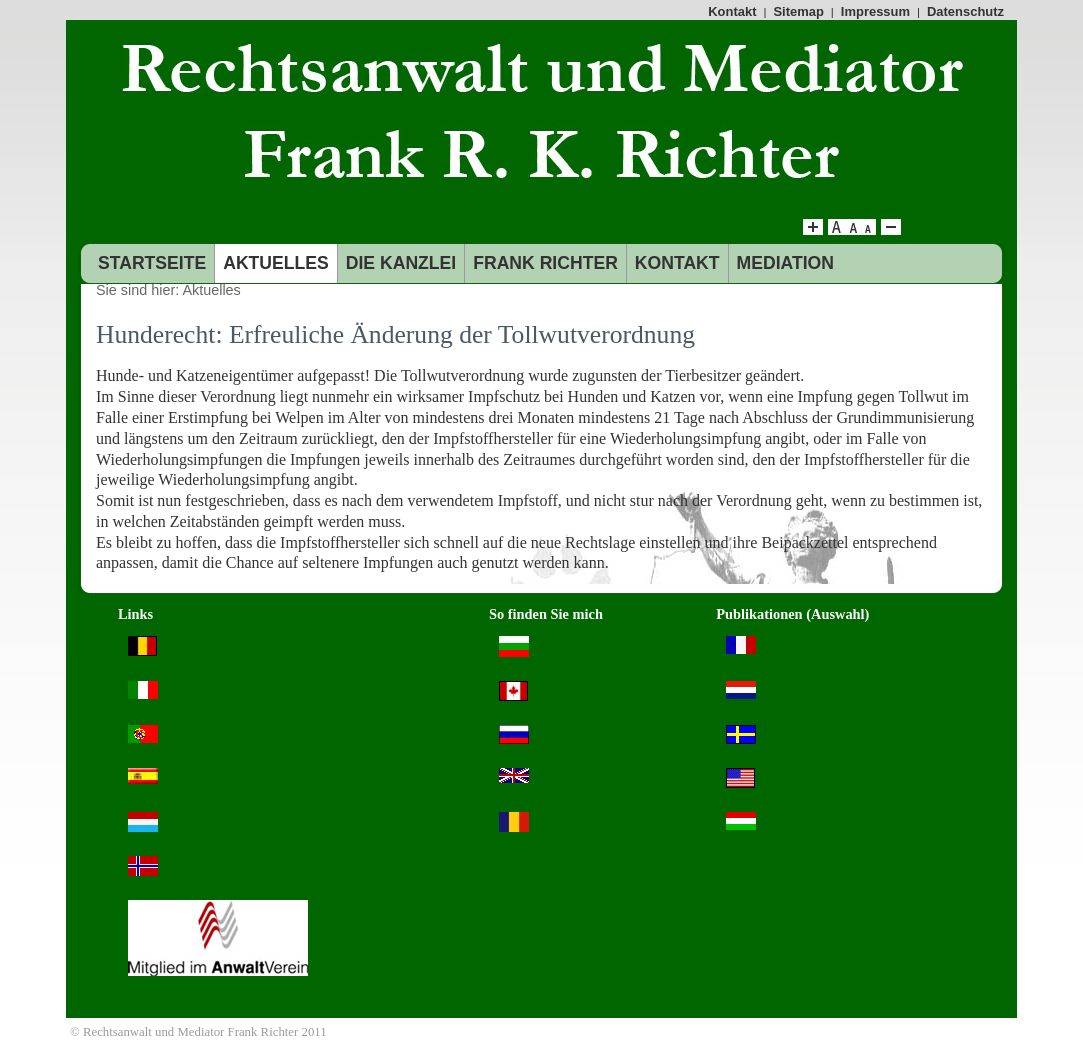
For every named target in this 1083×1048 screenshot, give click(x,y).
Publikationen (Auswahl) (792, 614)
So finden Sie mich (546, 614)
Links (135, 614)
